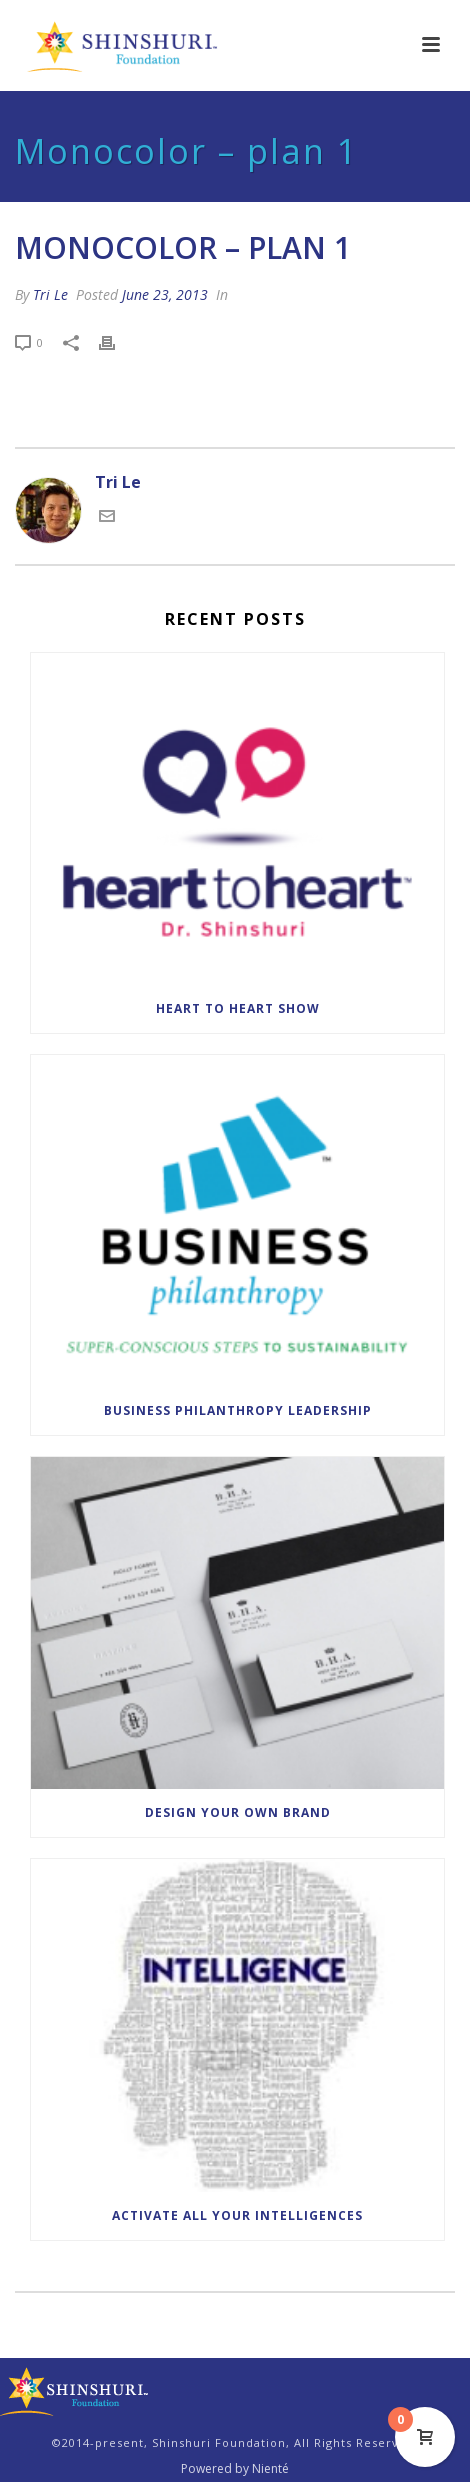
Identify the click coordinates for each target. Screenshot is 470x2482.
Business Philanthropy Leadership (238, 1410)
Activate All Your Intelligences (237, 2215)
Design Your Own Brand (238, 1812)
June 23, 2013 (165, 294)
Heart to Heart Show (238, 1008)
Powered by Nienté (235, 2469)
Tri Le (50, 294)
